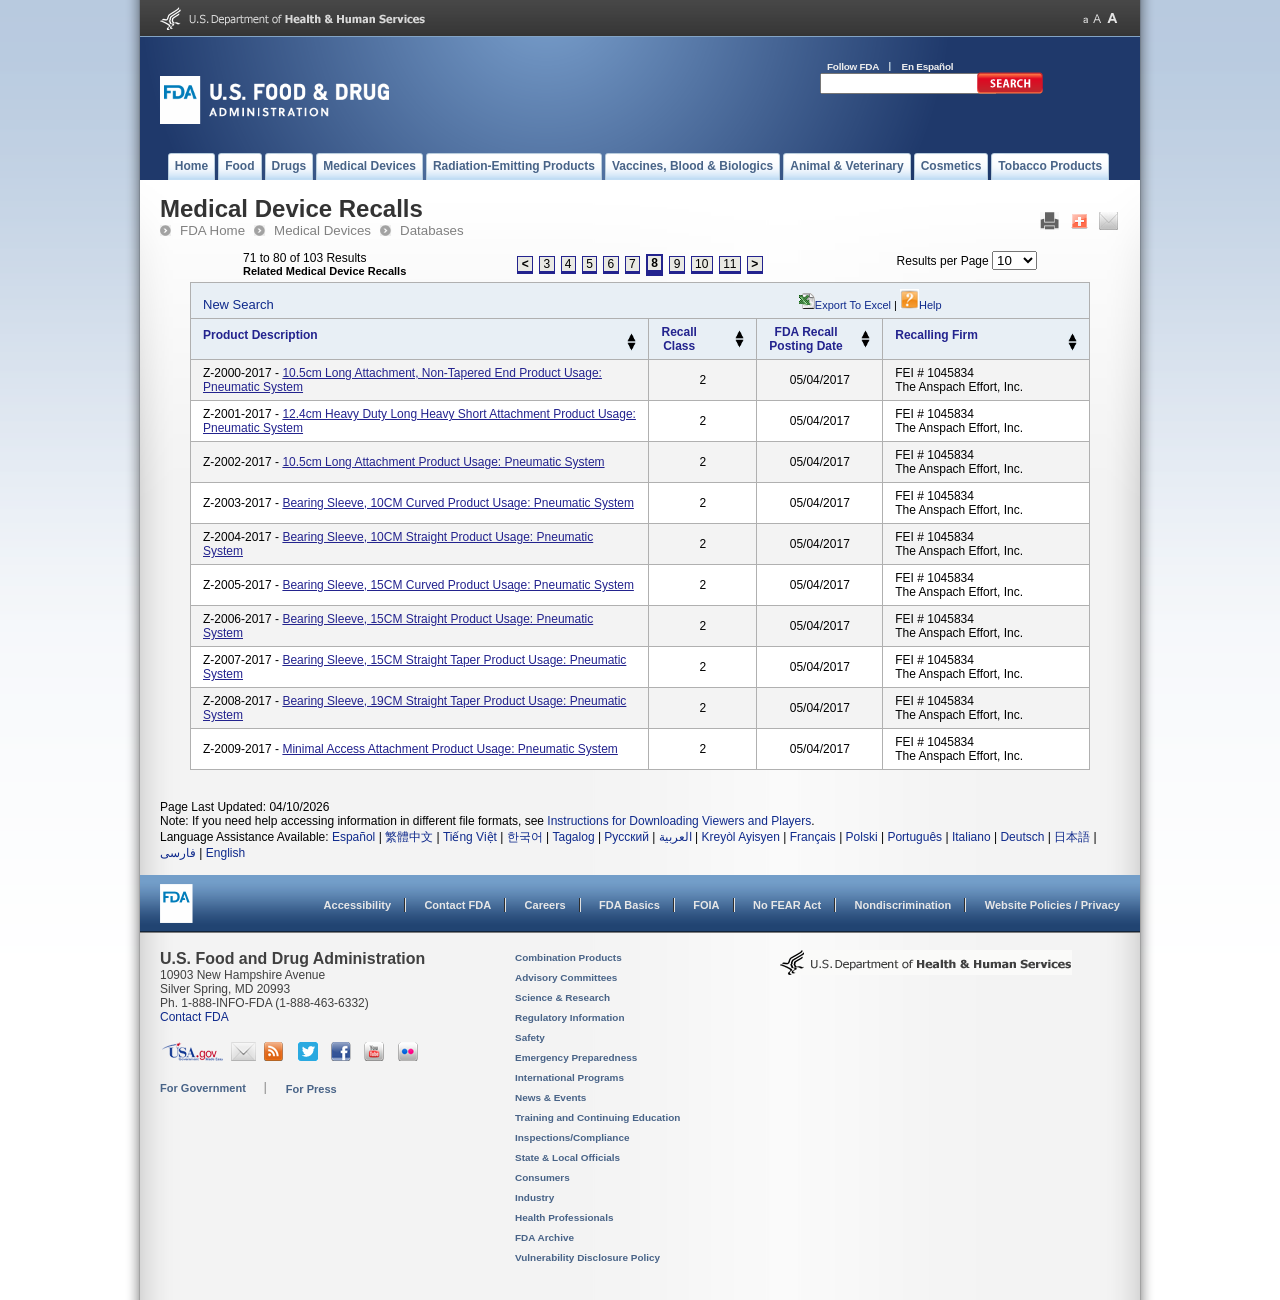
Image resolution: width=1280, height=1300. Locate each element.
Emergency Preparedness (576, 1057)
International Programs (569, 1077)
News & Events (550, 1097)
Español (353, 837)
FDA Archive (544, 1237)
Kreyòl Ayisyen (740, 837)
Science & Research (562, 997)
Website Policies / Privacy (1052, 905)
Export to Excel (853, 305)
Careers (545, 905)
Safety (530, 1037)
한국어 (525, 837)
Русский (626, 837)
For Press (311, 1089)
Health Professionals (564, 1217)
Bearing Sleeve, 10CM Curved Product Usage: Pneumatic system (458, 503)
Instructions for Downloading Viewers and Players (679, 821)
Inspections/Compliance (572, 1137)
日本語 (1072, 837)
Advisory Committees (566, 977)
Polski (862, 837)
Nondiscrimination (903, 905)
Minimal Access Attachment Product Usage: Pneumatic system (449, 749)
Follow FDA (853, 66)
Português (914, 837)
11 (729, 264)
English (225, 853)
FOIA (706, 905)
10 (701, 264)
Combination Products (568, 957)
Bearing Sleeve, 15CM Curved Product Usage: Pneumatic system (458, 585)
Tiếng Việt (470, 837)
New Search (238, 304)
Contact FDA (457, 905)
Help (921, 305)
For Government (203, 1088)
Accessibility (357, 905)
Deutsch (1022, 837)
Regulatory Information (570, 1017)
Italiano (971, 837)
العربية (675, 837)
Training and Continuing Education (597, 1117)
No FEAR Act (787, 905)
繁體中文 (409, 837)
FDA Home (212, 230)
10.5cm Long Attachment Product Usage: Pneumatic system (443, 462)
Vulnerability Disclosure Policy (587, 1257)
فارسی (178, 853)
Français (813, 837)
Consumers (542, 1177)
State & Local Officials (567, 1157)
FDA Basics (629, 905)
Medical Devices (322, 230)
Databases (432, 230)
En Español (928, 66)
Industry (534, 1197)
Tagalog (574, 837)
